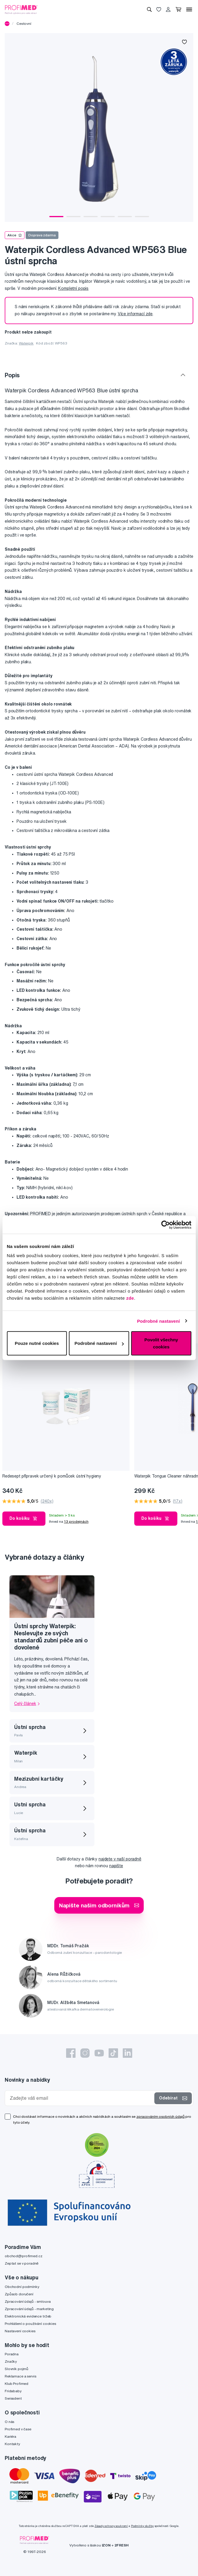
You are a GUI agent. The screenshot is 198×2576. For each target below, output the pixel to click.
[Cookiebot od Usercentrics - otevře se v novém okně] (165, 1224)
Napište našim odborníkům (99, 1905)
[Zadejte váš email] (80, 2098)
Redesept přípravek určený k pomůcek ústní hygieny (51, 1476)
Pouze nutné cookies (37, 1343)
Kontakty (12, 2444)
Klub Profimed (16, 2383)
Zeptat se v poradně (21, 2263)
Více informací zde (135, 314)
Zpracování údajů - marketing (29, 2309)
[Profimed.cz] (21, 9)
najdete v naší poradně (120, 1859)
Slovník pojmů (16, 2369)
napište (116, 1866)
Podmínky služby (142, 2526)
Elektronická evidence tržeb (28, 2316)
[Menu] (189, 9)
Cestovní (24, 23)
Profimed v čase (18, 2429)
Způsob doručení (19, 2294)
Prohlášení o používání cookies (30, 2323)
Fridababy (13, 2391)
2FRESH (121, 2545)
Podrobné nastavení (158, 1320)
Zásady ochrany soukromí (111, 2526)
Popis (12, 375)
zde (130, 1298)
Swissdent (13, 2398)
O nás (9, 2422)
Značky (11, 2361)
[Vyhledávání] (149, 9)
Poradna (12, 2354)
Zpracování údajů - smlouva (27, 2301)
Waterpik (26, 343)
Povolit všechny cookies (161, 1343)
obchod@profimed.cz (23, 2256)
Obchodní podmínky (22, 2287)
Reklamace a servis (20, 2376)
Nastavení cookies (20, 2331)
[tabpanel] (99, 127)
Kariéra (10, 2436)
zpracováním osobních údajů (160, 2116)
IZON (106, 2545)
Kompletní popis (73, 288)
